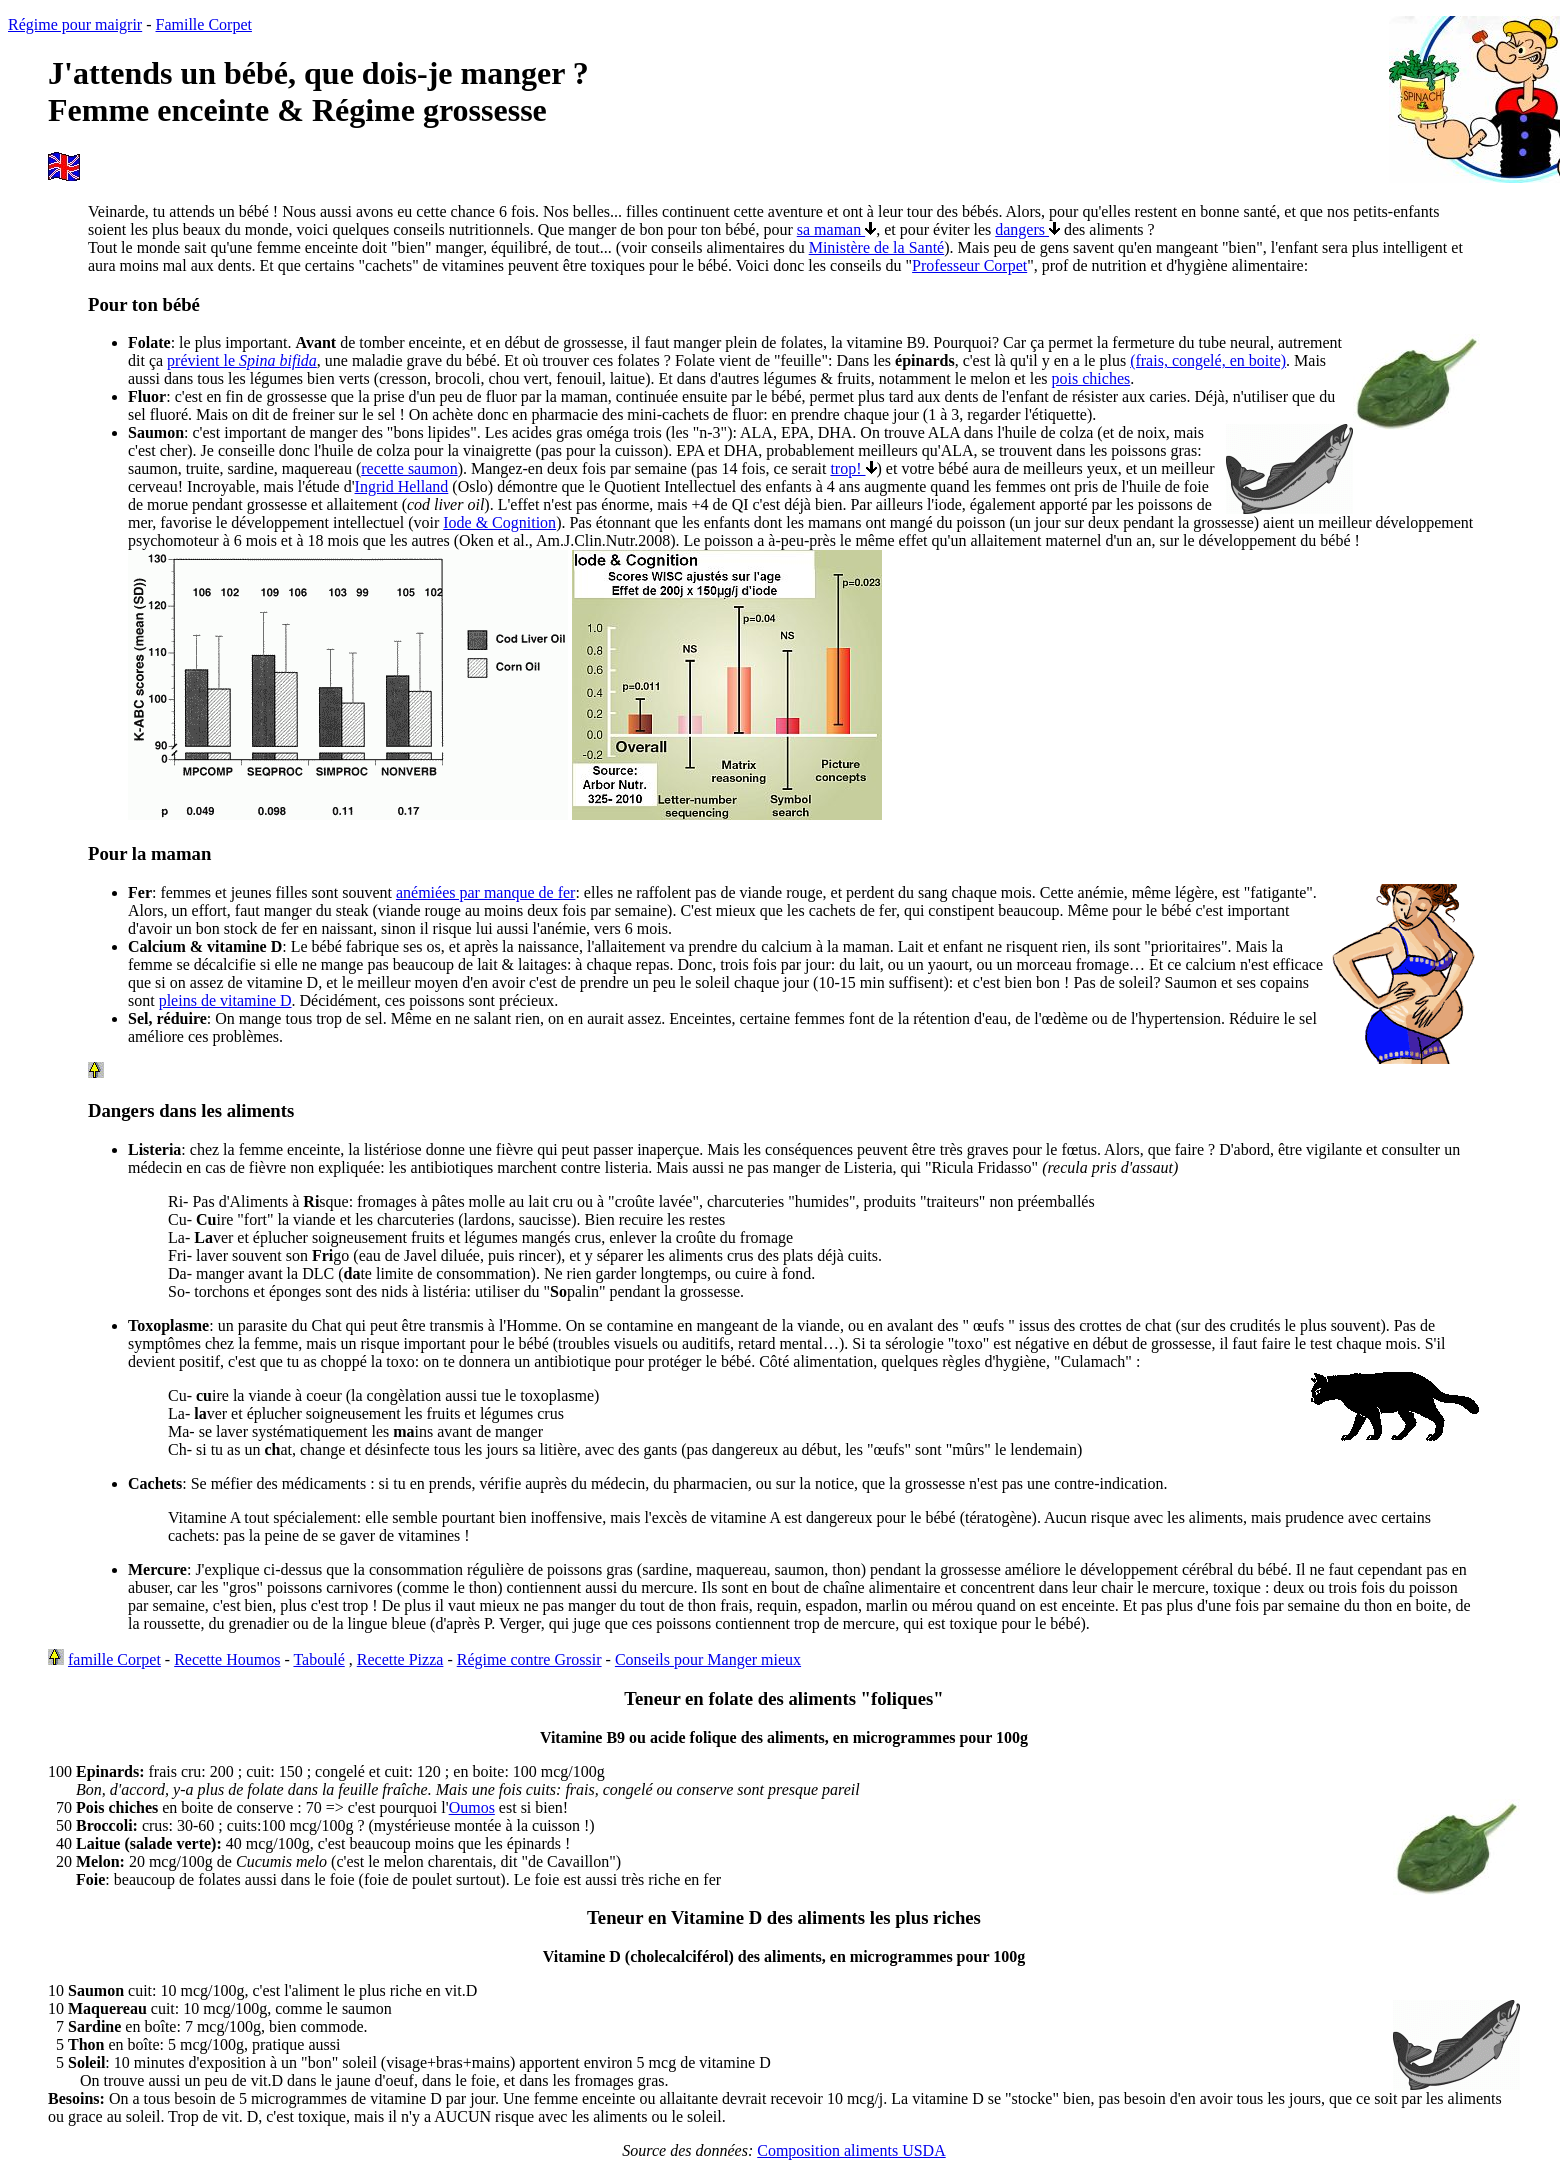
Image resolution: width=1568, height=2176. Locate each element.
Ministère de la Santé (877, 247)
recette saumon (409, 468)
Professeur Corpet (969, 265)
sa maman (836, 229)
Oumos (472, 1807)
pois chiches (1091, 378)
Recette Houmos (227, 1659)
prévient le (242, 360)
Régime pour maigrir (75, 24)
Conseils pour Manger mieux (708, 1659)
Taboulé (318, 1659)
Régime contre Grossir (529, 1659)
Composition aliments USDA (851, 2150)
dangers (1027, 229)
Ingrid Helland (402, 486)
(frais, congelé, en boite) (1208, 360)
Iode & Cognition (499, 522)
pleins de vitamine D (225, 1000)
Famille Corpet (204, 24)
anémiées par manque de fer (485, 892)
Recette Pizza (400, 1659)
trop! (853, 468)
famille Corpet (114, 1659)
